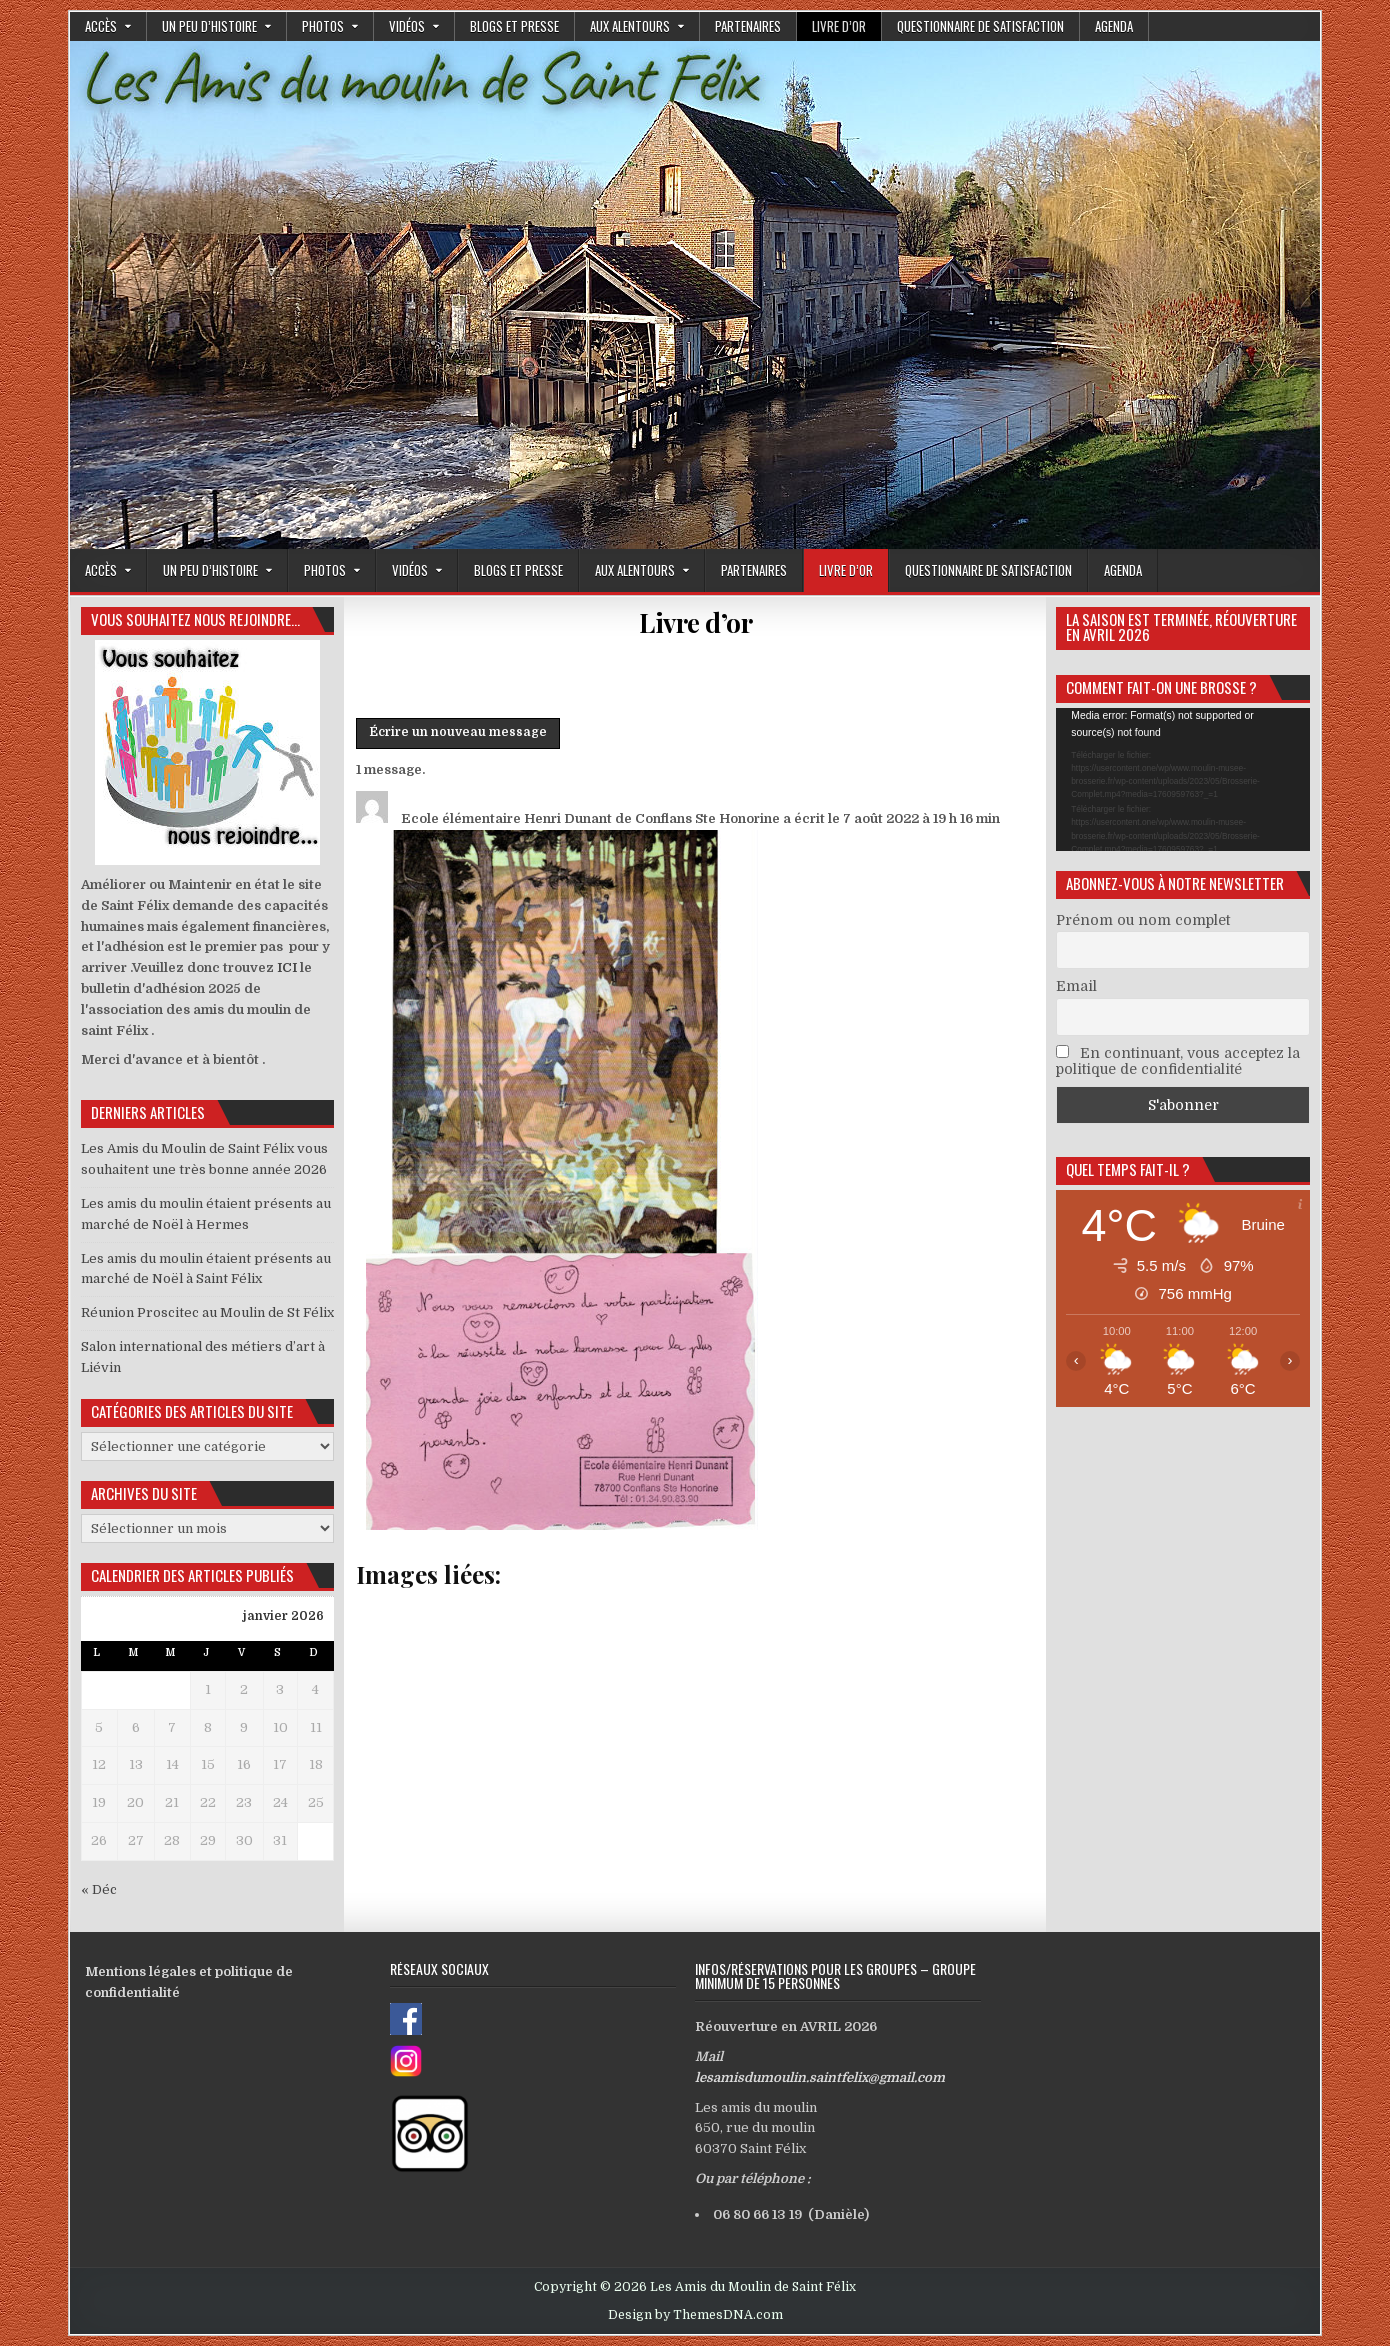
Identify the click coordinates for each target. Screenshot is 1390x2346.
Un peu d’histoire (209, 26)
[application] (1183, 779)
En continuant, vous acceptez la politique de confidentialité (1178, 1061)
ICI (287, 967)
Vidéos (407, 26)
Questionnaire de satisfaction (980, 26)
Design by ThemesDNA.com (695, 2315)
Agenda (1114, 26)
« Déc (99, 1889)
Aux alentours (630, 26)
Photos (323, 26)
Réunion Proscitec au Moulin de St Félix (207, 1312)
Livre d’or (839, 26)
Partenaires (748, 26)
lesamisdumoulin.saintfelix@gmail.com (820, 2077)
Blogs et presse (514, 26)
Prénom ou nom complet (1143, 920)
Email (1076, 986)
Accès (101, 26)
